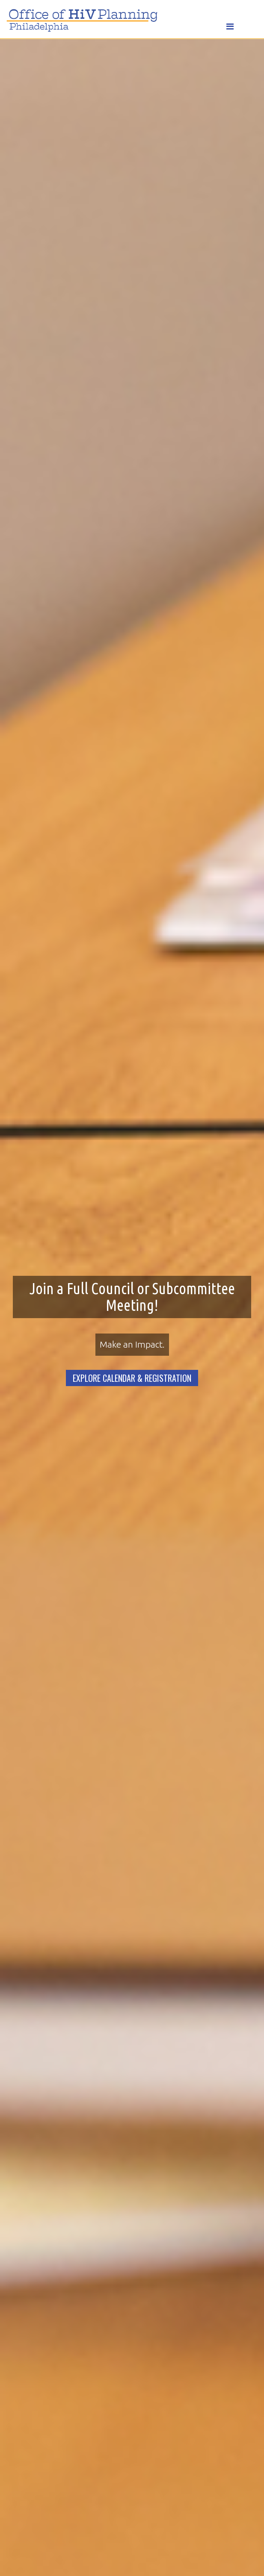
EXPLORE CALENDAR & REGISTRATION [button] (132, 1378)
